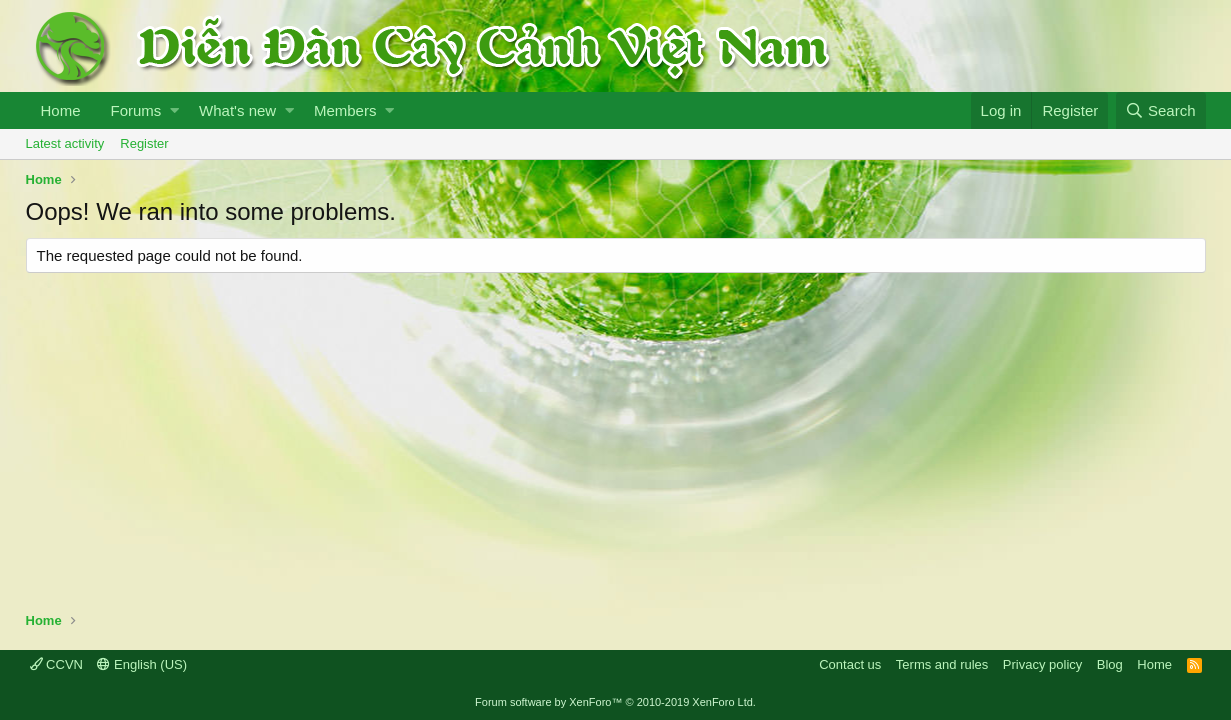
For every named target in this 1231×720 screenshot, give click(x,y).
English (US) (142, 664)
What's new (237, 110)
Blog (1110, 664)
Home (61, 110)
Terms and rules (942, 664)
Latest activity (65, 143)
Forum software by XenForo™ (615, 702)
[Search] (1161, 110)
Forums (136, 110)
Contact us (850, 664)
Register (144, 143)
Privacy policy (1042, 664)
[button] (174, 110)
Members (345, 110)
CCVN (56, 664)
